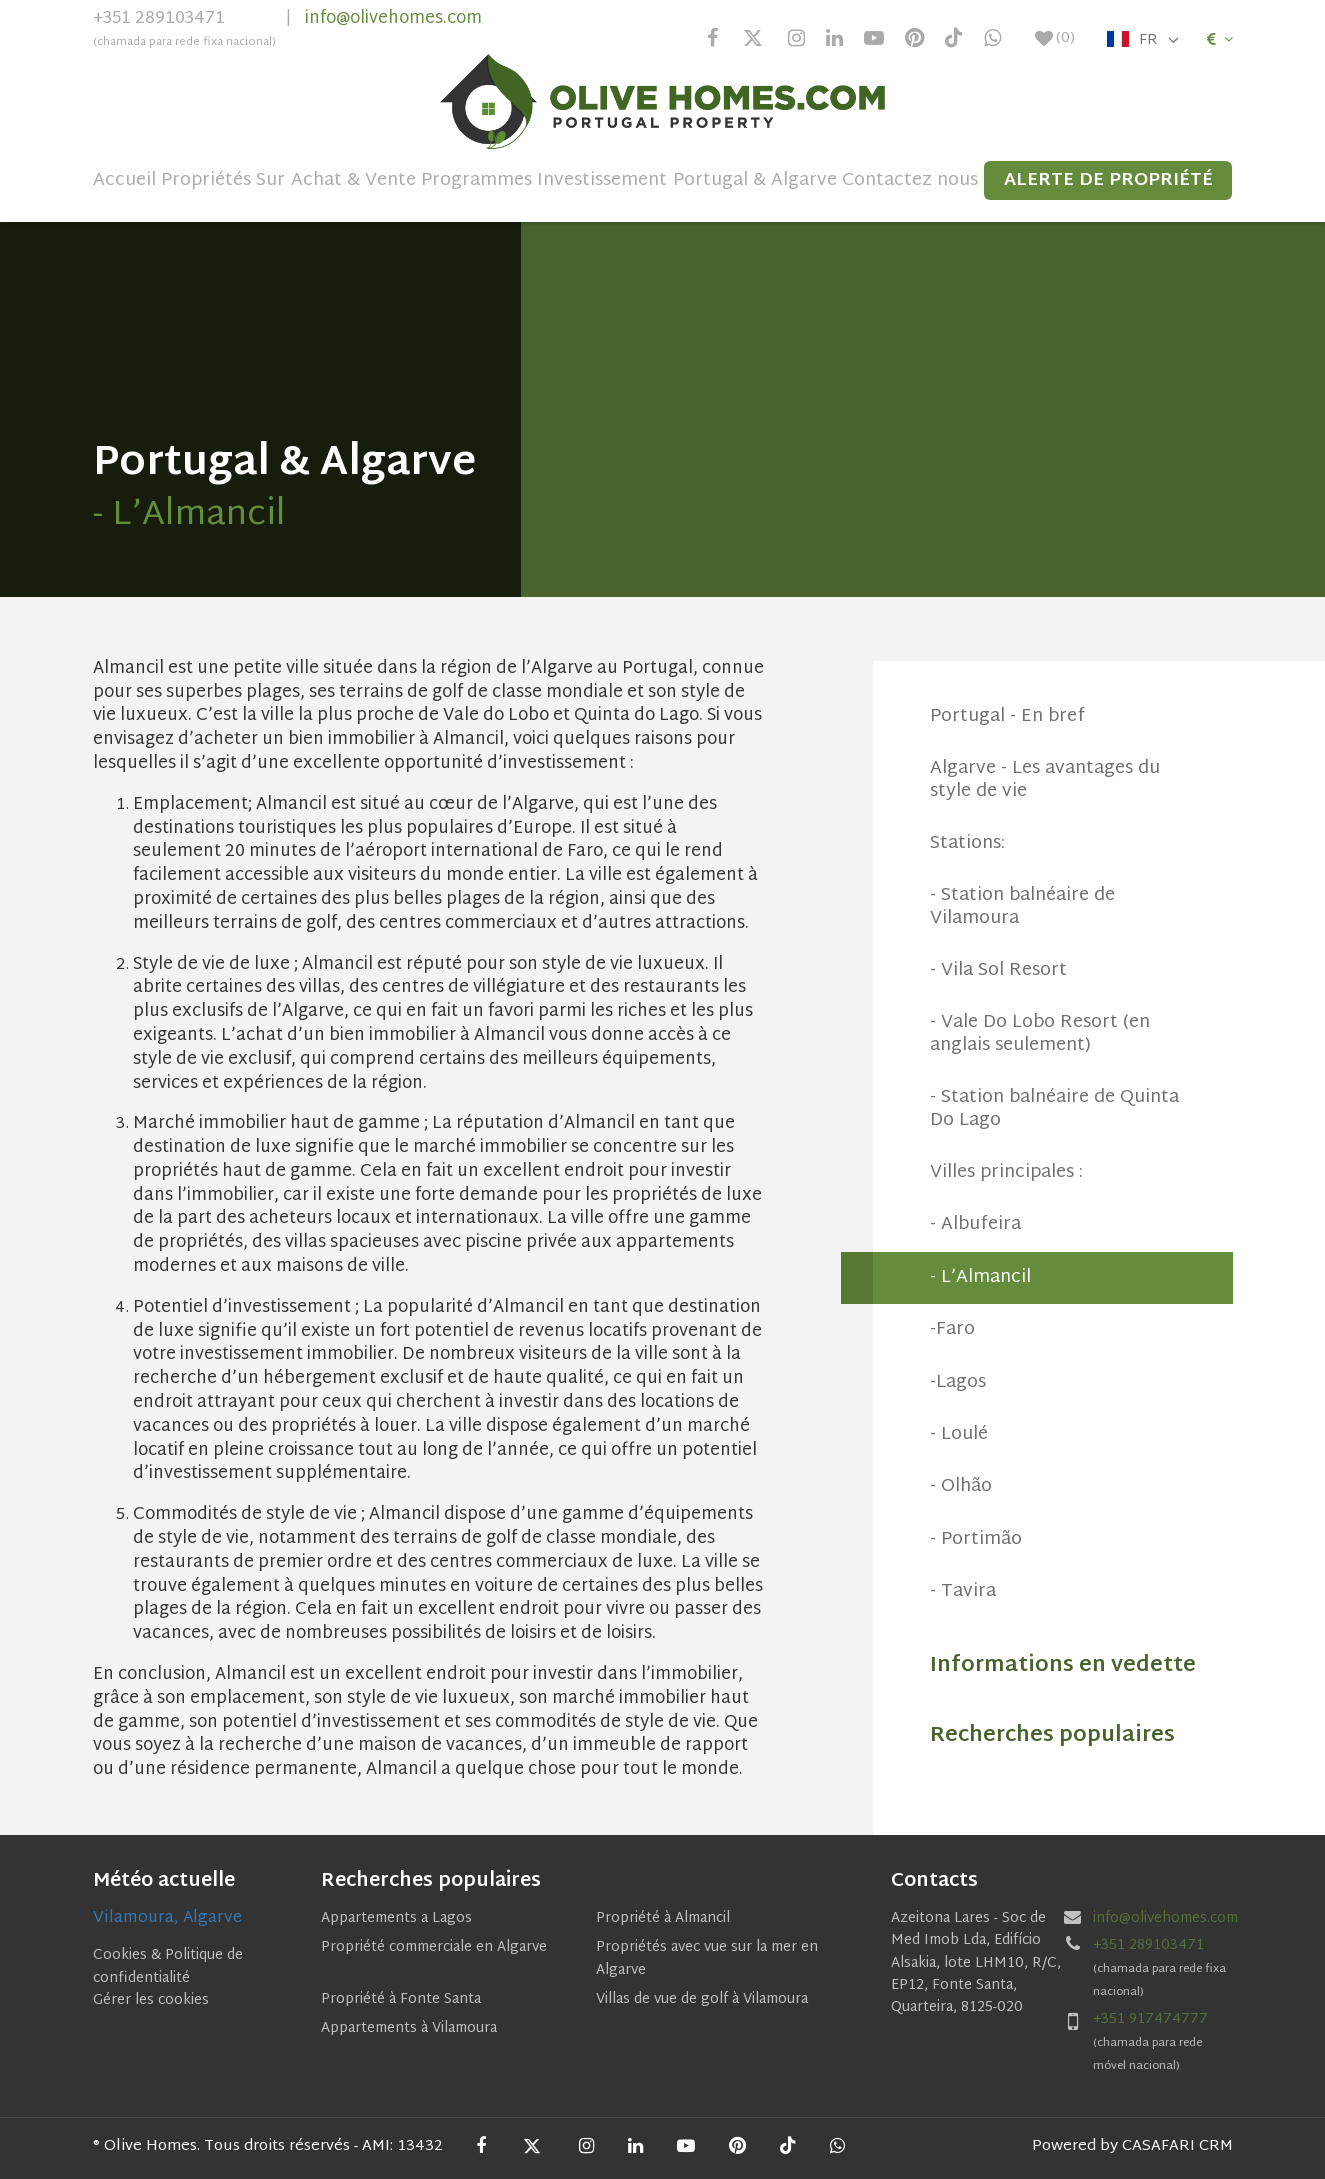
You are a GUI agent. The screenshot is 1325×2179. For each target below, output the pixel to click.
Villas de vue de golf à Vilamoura (702, 1999)
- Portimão (976, 1539)
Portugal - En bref (1007, 716)
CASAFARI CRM (1177, 2146)
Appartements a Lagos (396, 1918)
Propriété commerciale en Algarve (434, 1947)
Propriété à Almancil (663, 1918)
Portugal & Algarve (755, 181)
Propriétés (206, 181)
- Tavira (963, 1591)
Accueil (124, 181)
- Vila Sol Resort (998, 970)
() (1055, 39)
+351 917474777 (1150, 2019)
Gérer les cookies (151, 2000)
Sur (270, 181)
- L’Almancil (980, 1277)
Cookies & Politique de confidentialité (168, 1966)
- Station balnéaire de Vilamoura (1022, 906)
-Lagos (958, 1382)
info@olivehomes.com (393, 18)
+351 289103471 (184, 31)
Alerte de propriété (1108, 180)
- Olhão (961, 1486)
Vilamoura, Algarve (167, 1918)
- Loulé (959, 1434)
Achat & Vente (353, 181)
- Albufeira (975, 1224)
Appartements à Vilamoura (409, 2028)
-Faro (952, 1329)
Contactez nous (910, 181)
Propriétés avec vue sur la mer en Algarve (707, 1958)
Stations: (967, 843)
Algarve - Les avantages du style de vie (1045, 779)
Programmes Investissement (544, 181)
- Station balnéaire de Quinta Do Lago (1054, 1108)
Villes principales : (1006, 1172)
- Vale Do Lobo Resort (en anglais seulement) (1040, 1033)
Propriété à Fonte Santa (401, 1999)
